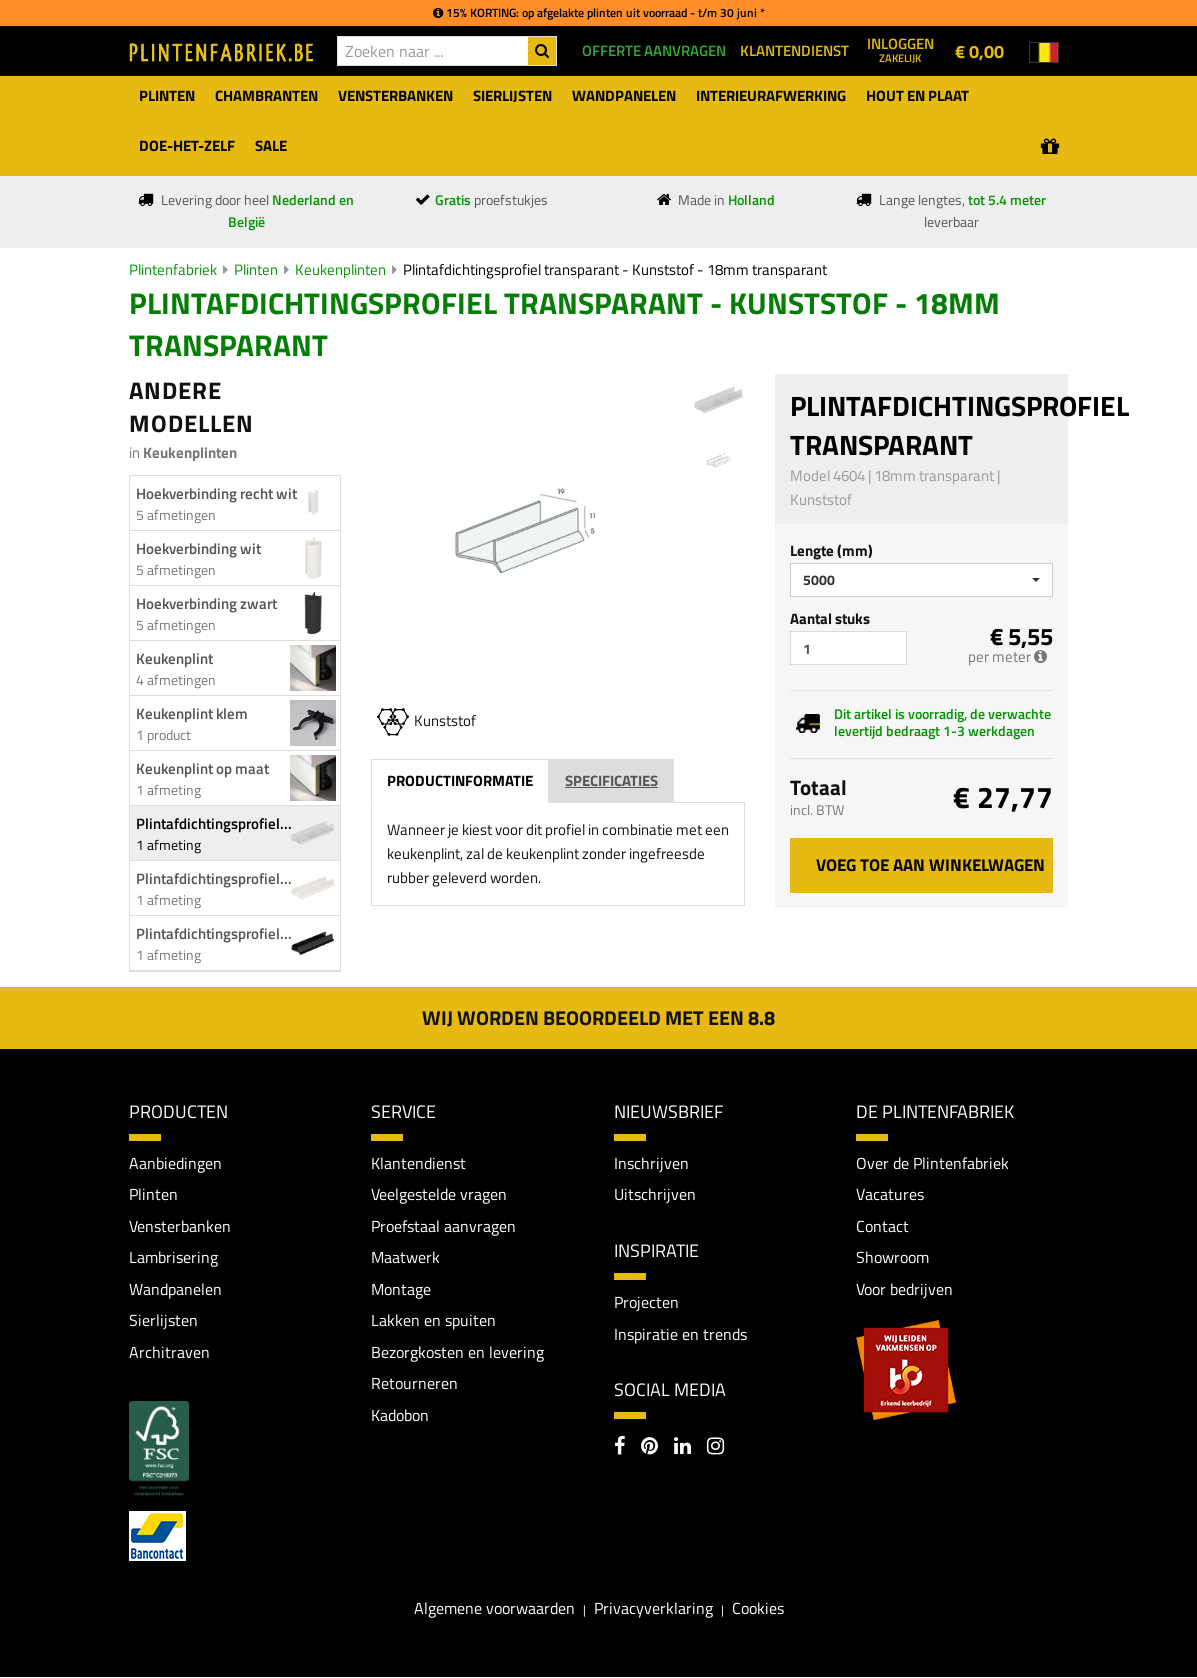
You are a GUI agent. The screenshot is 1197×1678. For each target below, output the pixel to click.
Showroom (892, 1258)
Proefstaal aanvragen (443, 1226)
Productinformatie (460, 780)
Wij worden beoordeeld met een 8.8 (598, 1017)
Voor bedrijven (904, 1289)
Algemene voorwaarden (494, 1609)
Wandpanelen (175, 1289)
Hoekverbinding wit (198, 548)
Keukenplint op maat (202, 768)
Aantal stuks (830, 618)
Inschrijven (651, 1163)
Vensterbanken (180, 1226)
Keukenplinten (340, 269)
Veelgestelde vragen (439, 1195)
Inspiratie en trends (680, 1334)
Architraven (169, 1353)
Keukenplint (174, 658)
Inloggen (900, 49)
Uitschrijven (655, 1195)
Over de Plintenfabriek (932, 1163)
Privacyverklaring (653, 1609)
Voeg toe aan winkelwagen (930, 865)
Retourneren (414, 1384)
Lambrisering (173, 1258)
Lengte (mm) (831, 550)
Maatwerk (405, 1258)
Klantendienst (418, 1163)
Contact (882, 1226)
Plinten (256, 269)
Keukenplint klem (192, 713)
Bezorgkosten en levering (457, 1353)
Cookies (758, 1609)
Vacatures (890, 1195)
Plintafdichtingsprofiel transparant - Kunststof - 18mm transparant (615, 269)
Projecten (646, 1302)
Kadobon (400, 1416)
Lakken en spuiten (433, 1321)
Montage (401, 1289)
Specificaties (611, 780)
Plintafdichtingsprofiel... (214, 823)
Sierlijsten (163, 1321)
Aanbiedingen (175, 1163)
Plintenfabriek (173, 269)
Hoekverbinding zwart (206, 603)
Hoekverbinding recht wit (216, 493)
